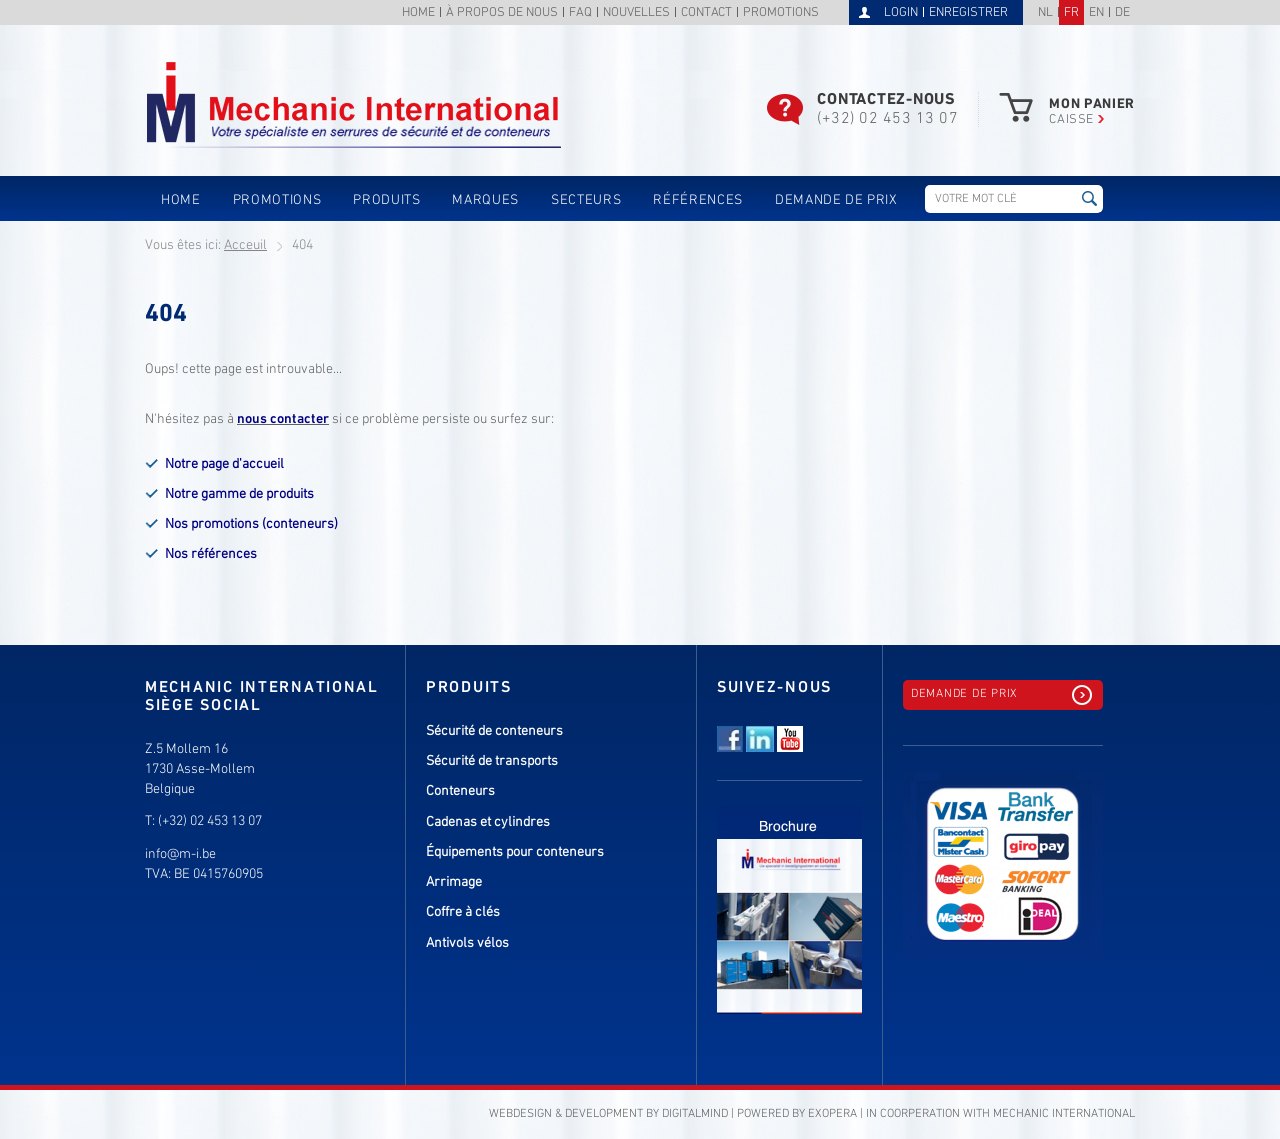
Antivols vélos (467, 943)
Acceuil (245, 245)
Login (901, 13)
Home (418, 13)
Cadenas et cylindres (488, 822)
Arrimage (454, 882)
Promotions (781, 13)
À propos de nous (502, 13)
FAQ (580, 13)
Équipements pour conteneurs (515, 852)
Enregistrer (968, 13)
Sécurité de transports (492, 761)
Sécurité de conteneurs (494, 731)
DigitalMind (695, 1114)
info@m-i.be (180, 854)
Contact (706, 13)
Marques (485, 200)
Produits (386, 200)
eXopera (832, 1114)
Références (698, 200)
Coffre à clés (463, 912)
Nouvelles (636, 13)
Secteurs (586, 200)
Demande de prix (836, 200)
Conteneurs (460, 791)
